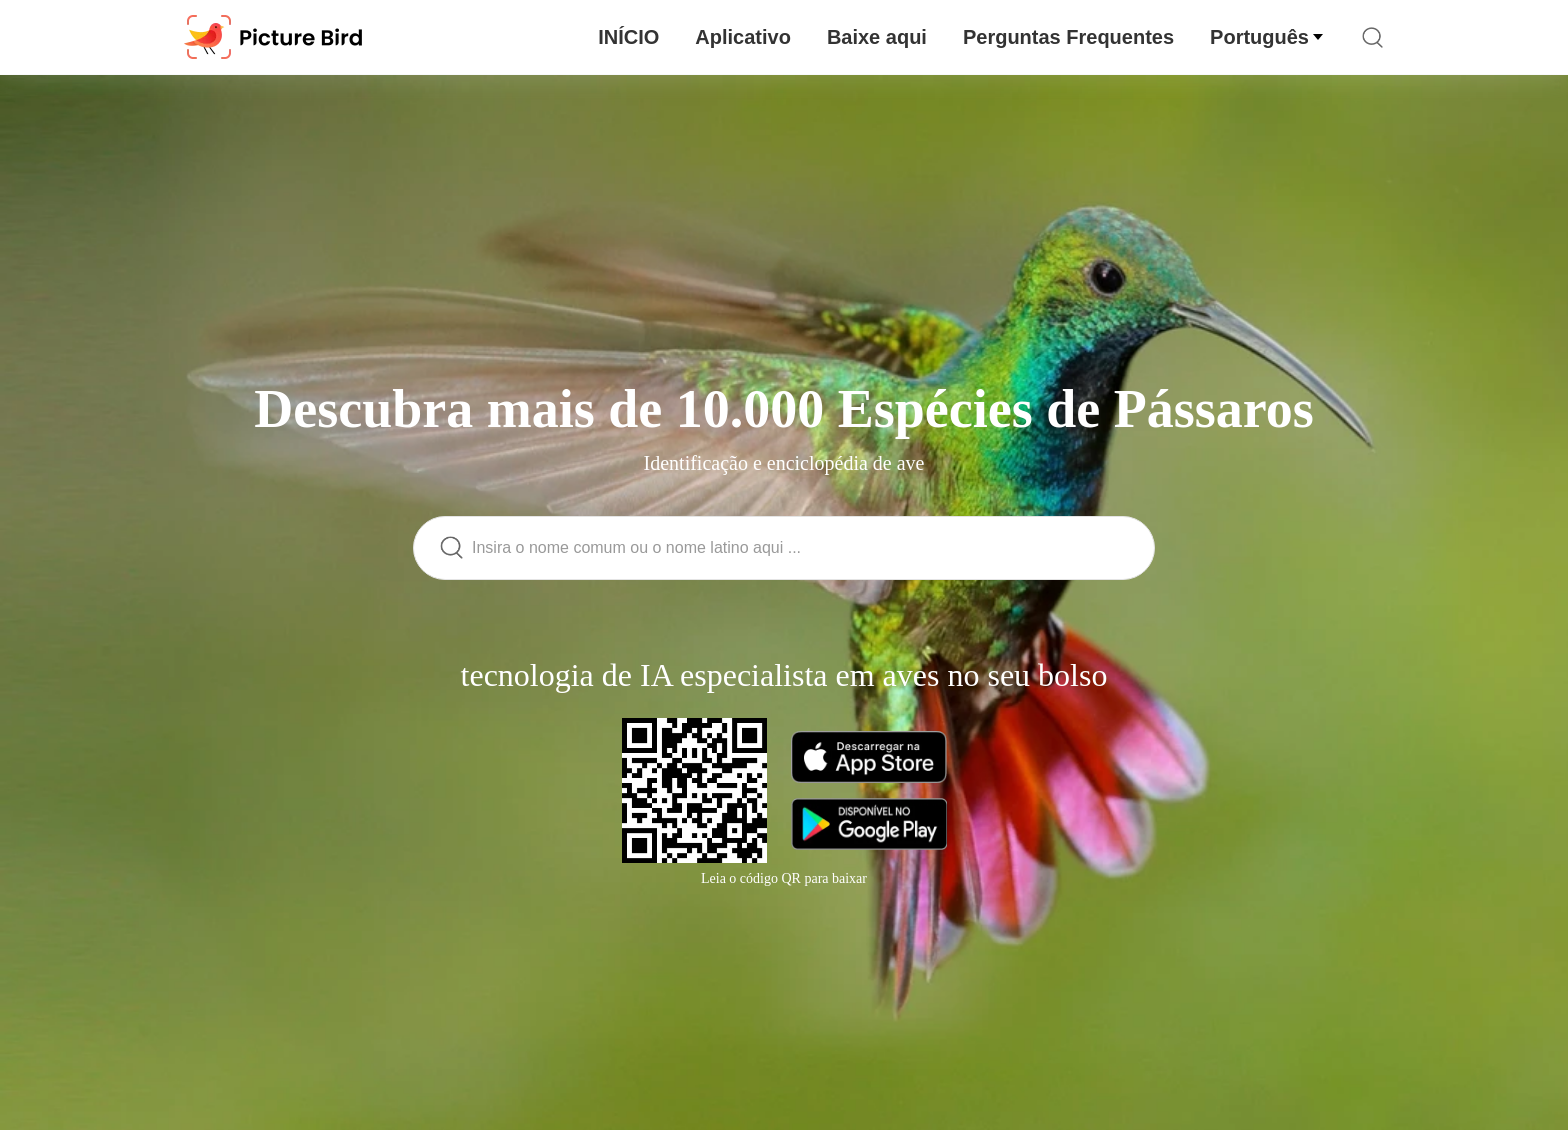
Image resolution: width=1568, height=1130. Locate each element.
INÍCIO (628, 37)
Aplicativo (743, 37)
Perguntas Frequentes (1068, 37)
